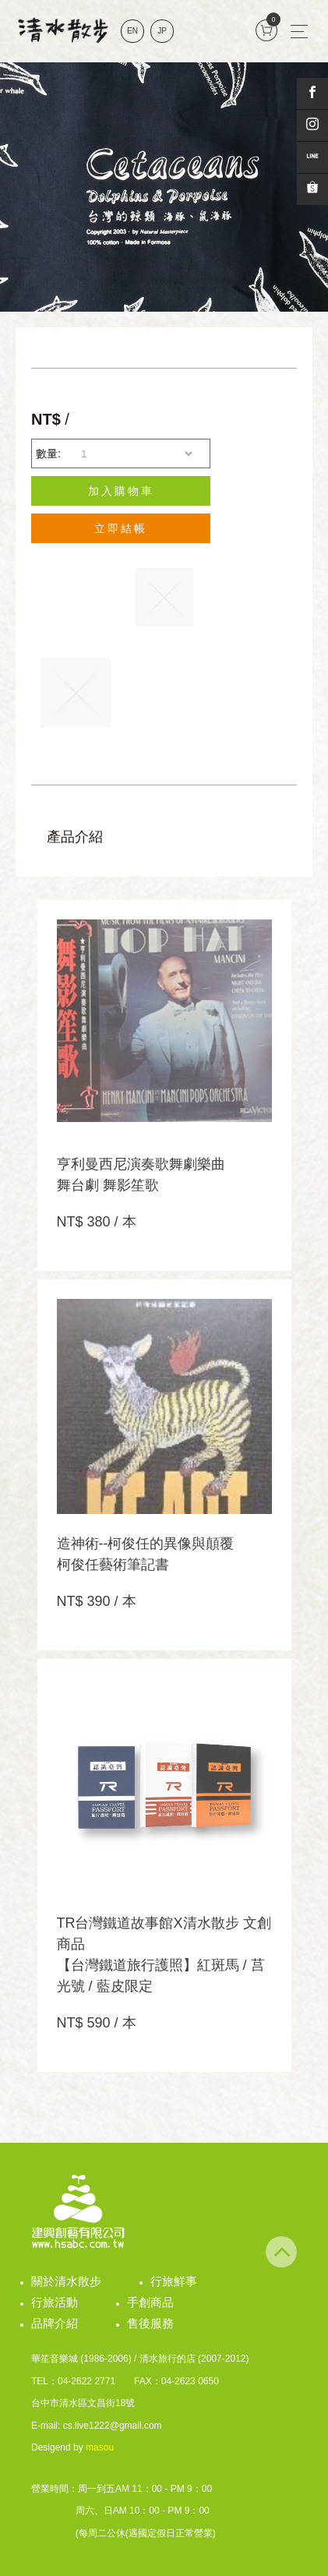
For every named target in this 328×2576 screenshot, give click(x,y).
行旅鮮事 (173, 2281)
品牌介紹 (54, 2323)
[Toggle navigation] (299, 31)
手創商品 (150, 2302)
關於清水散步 (66, 2281)
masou (100, 2447)
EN (132, 30)
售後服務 (150, 2323)
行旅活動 (54, 2302)
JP (162, 30)
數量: (48, 453)
